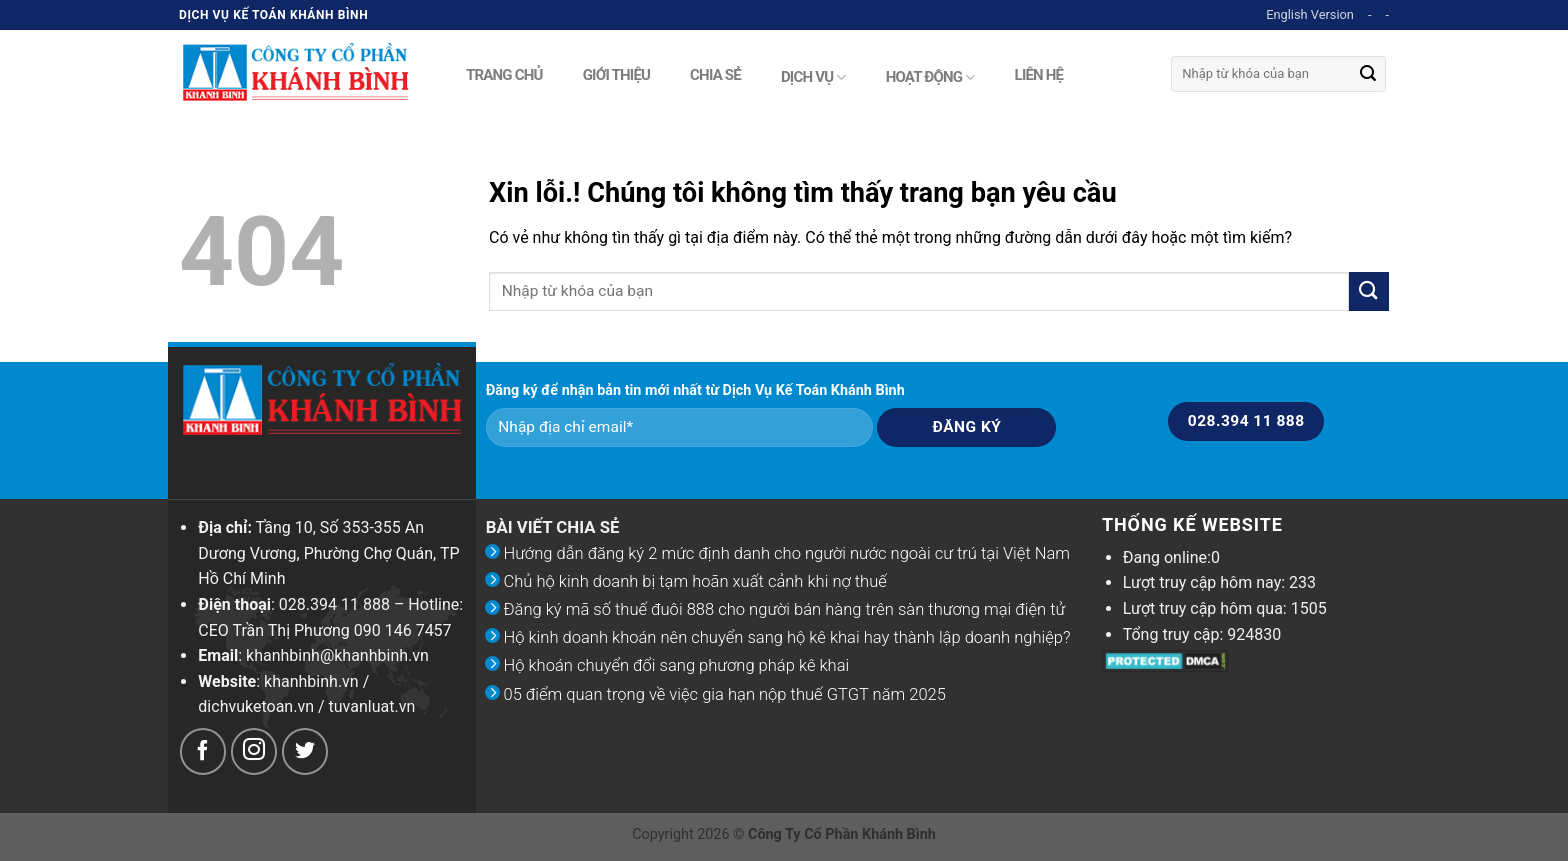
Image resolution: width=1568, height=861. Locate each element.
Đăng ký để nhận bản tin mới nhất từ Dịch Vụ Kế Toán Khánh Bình (695, 390)
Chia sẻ (715, 73)
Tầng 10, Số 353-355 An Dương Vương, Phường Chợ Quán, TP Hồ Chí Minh (328, 553)
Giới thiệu (616, 73)
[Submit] (1368, 74)
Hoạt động (930, 77)
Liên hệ (1039, 73)
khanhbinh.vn (311, 681)
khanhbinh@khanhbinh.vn (337, 655)
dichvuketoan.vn (256, 706)
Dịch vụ (813, 77)
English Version (1310, 14)
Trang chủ (504, 73)
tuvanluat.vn (372, 706)
